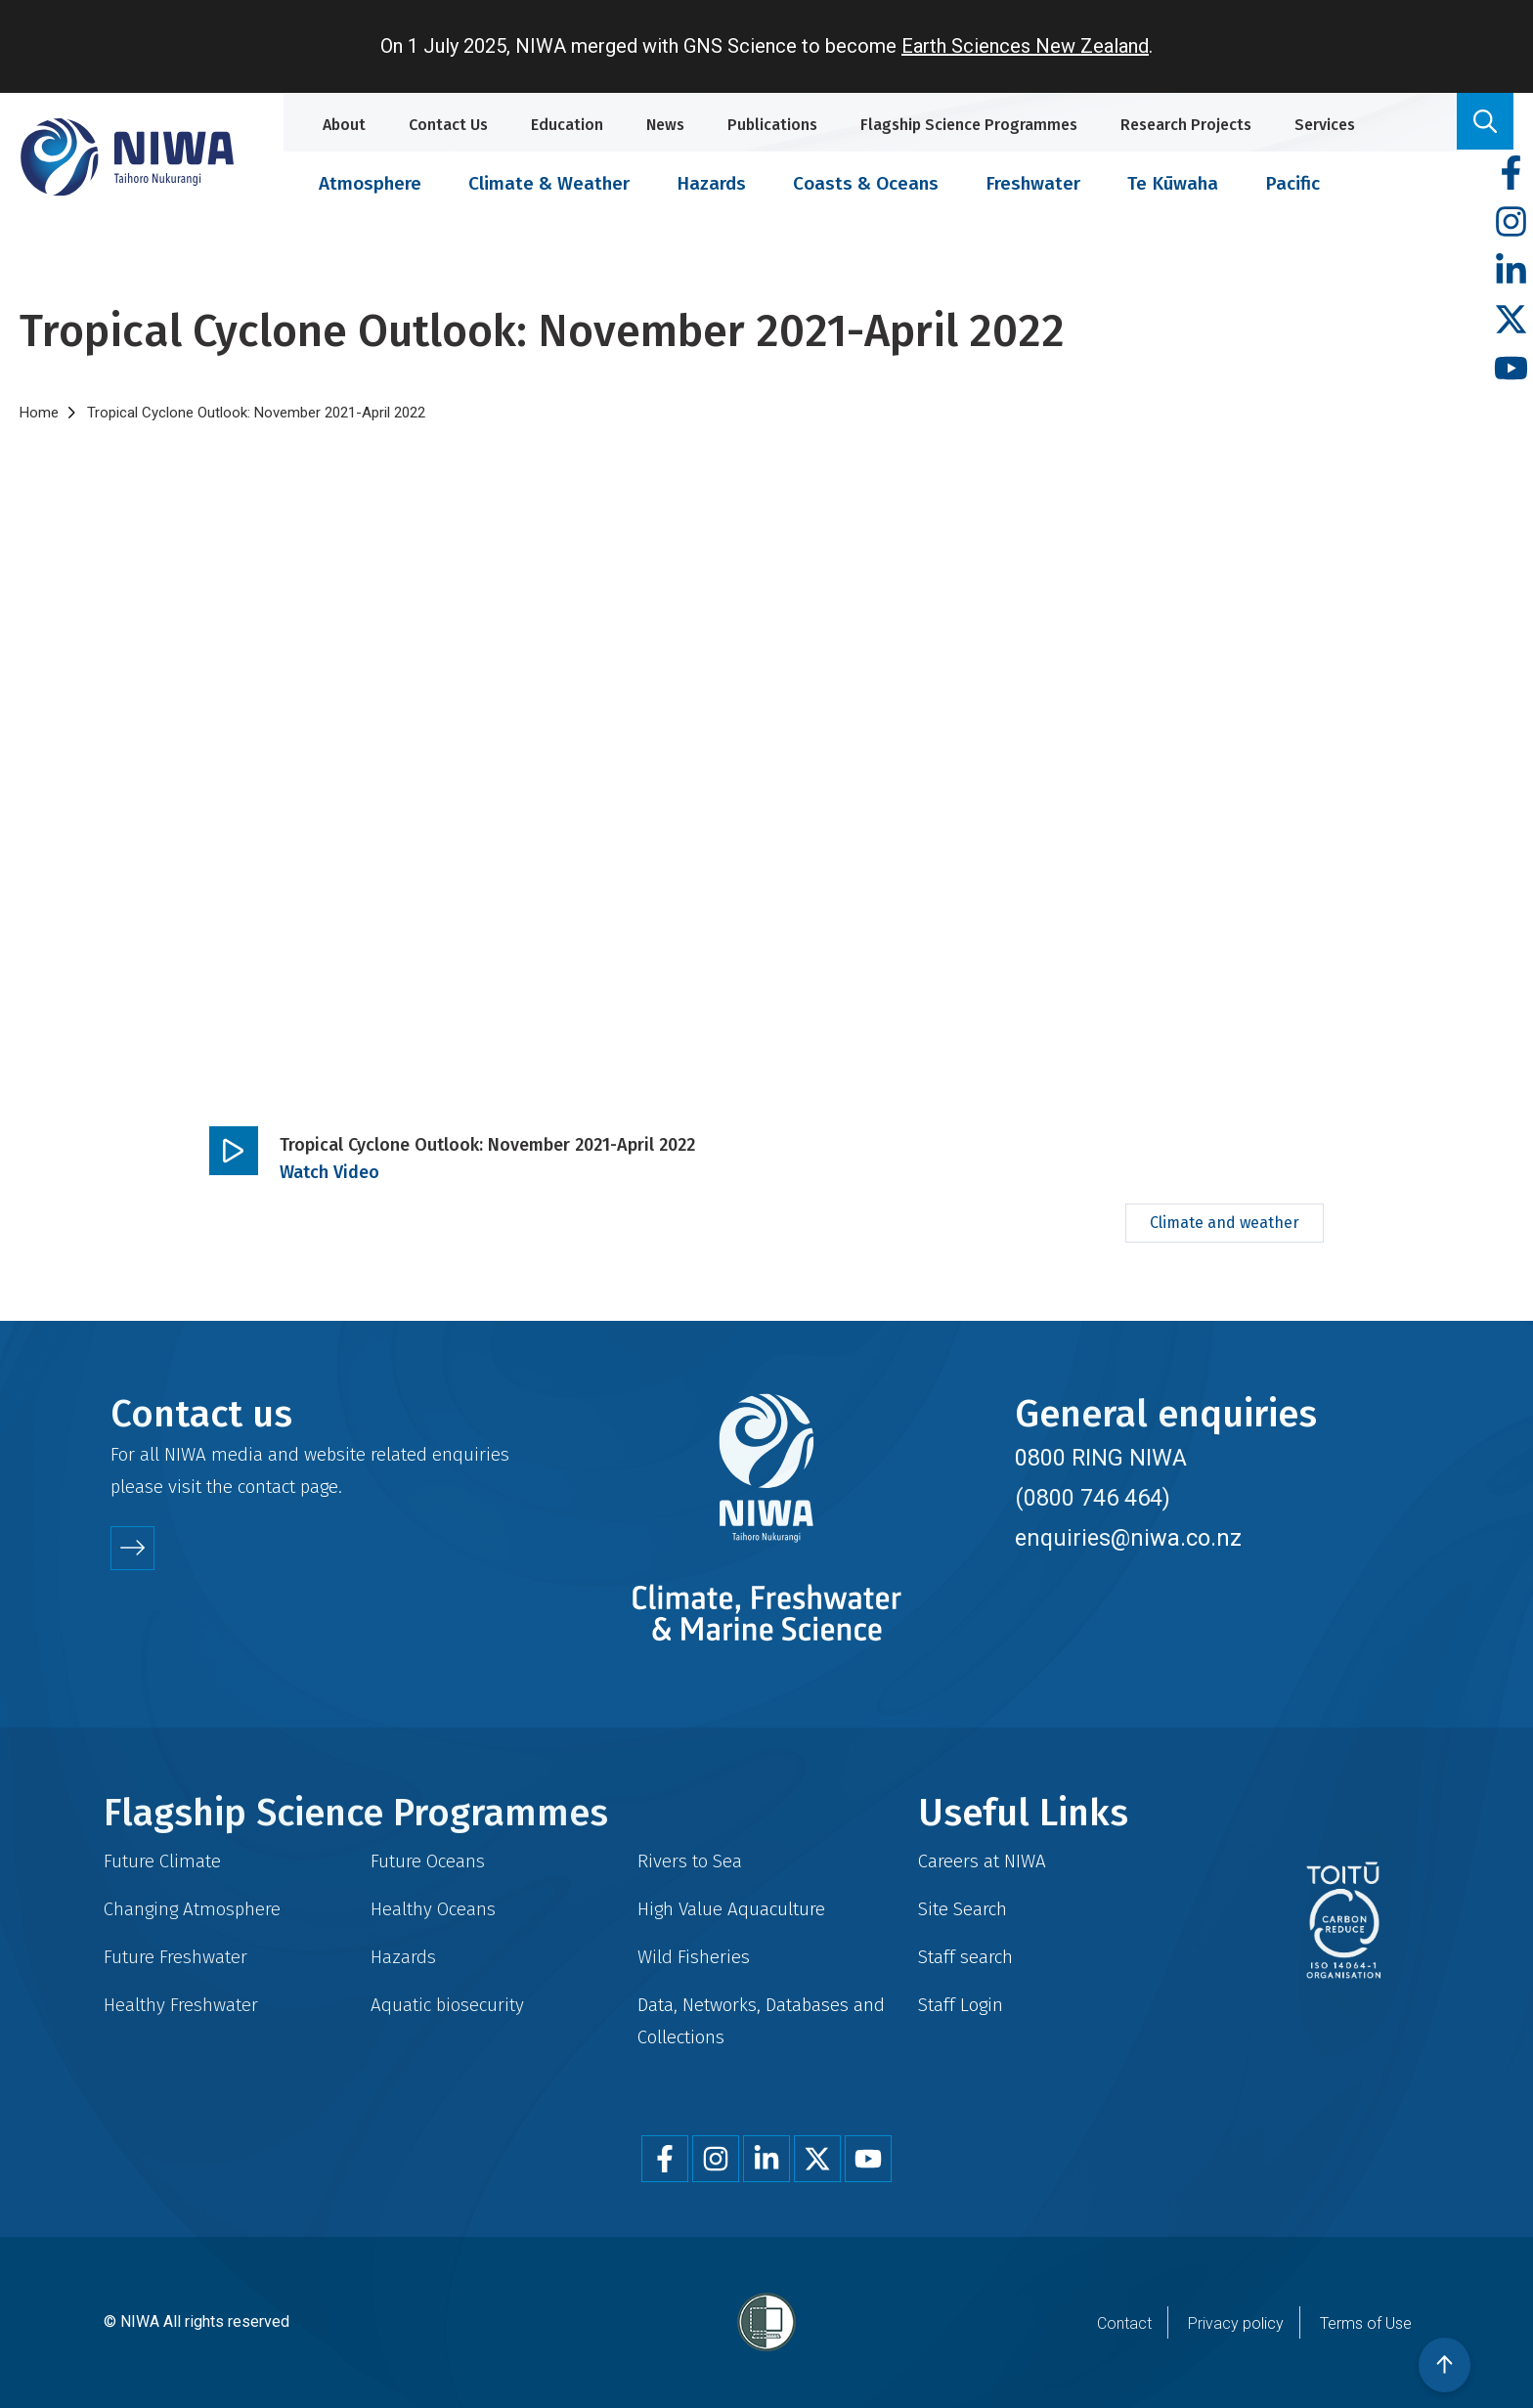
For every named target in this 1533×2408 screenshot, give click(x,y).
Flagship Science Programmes (968, 124)
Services (1324, 124)
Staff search (965, 1957)
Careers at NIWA (982, 1861)
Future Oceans (428, 1861)
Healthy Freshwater (181, 2004)
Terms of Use (1366, 2323)
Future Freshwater (175, 1957)
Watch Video (329, 1172)
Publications (772, 124)
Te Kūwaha (1172, 183)
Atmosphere (370, 183)
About (344, 124)
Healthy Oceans (433, 1909)
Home (39, 412)
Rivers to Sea (689, 1861)
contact (266, 1486)
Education (567, 124)
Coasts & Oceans (866, 183)
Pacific (1292, 183)
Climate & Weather (549, 183)
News (665, 124)
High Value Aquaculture (731, 1909)
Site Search (962, 1909)
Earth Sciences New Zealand (1025, 46)
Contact (1124, 2323)
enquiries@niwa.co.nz (1128, 1538)
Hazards (711, 183)
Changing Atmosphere (192, 1909)
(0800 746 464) (1092, 1497)
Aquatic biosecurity (447, 2004)
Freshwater (1033, 183)
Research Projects (1185, 124)
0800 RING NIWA (1101, 1457)
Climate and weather (1224, 1222)
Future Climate (162, 1861)
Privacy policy (1236, 2323)
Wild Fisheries (693, 1957)
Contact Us (448, 124)
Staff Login (960, 2004)
